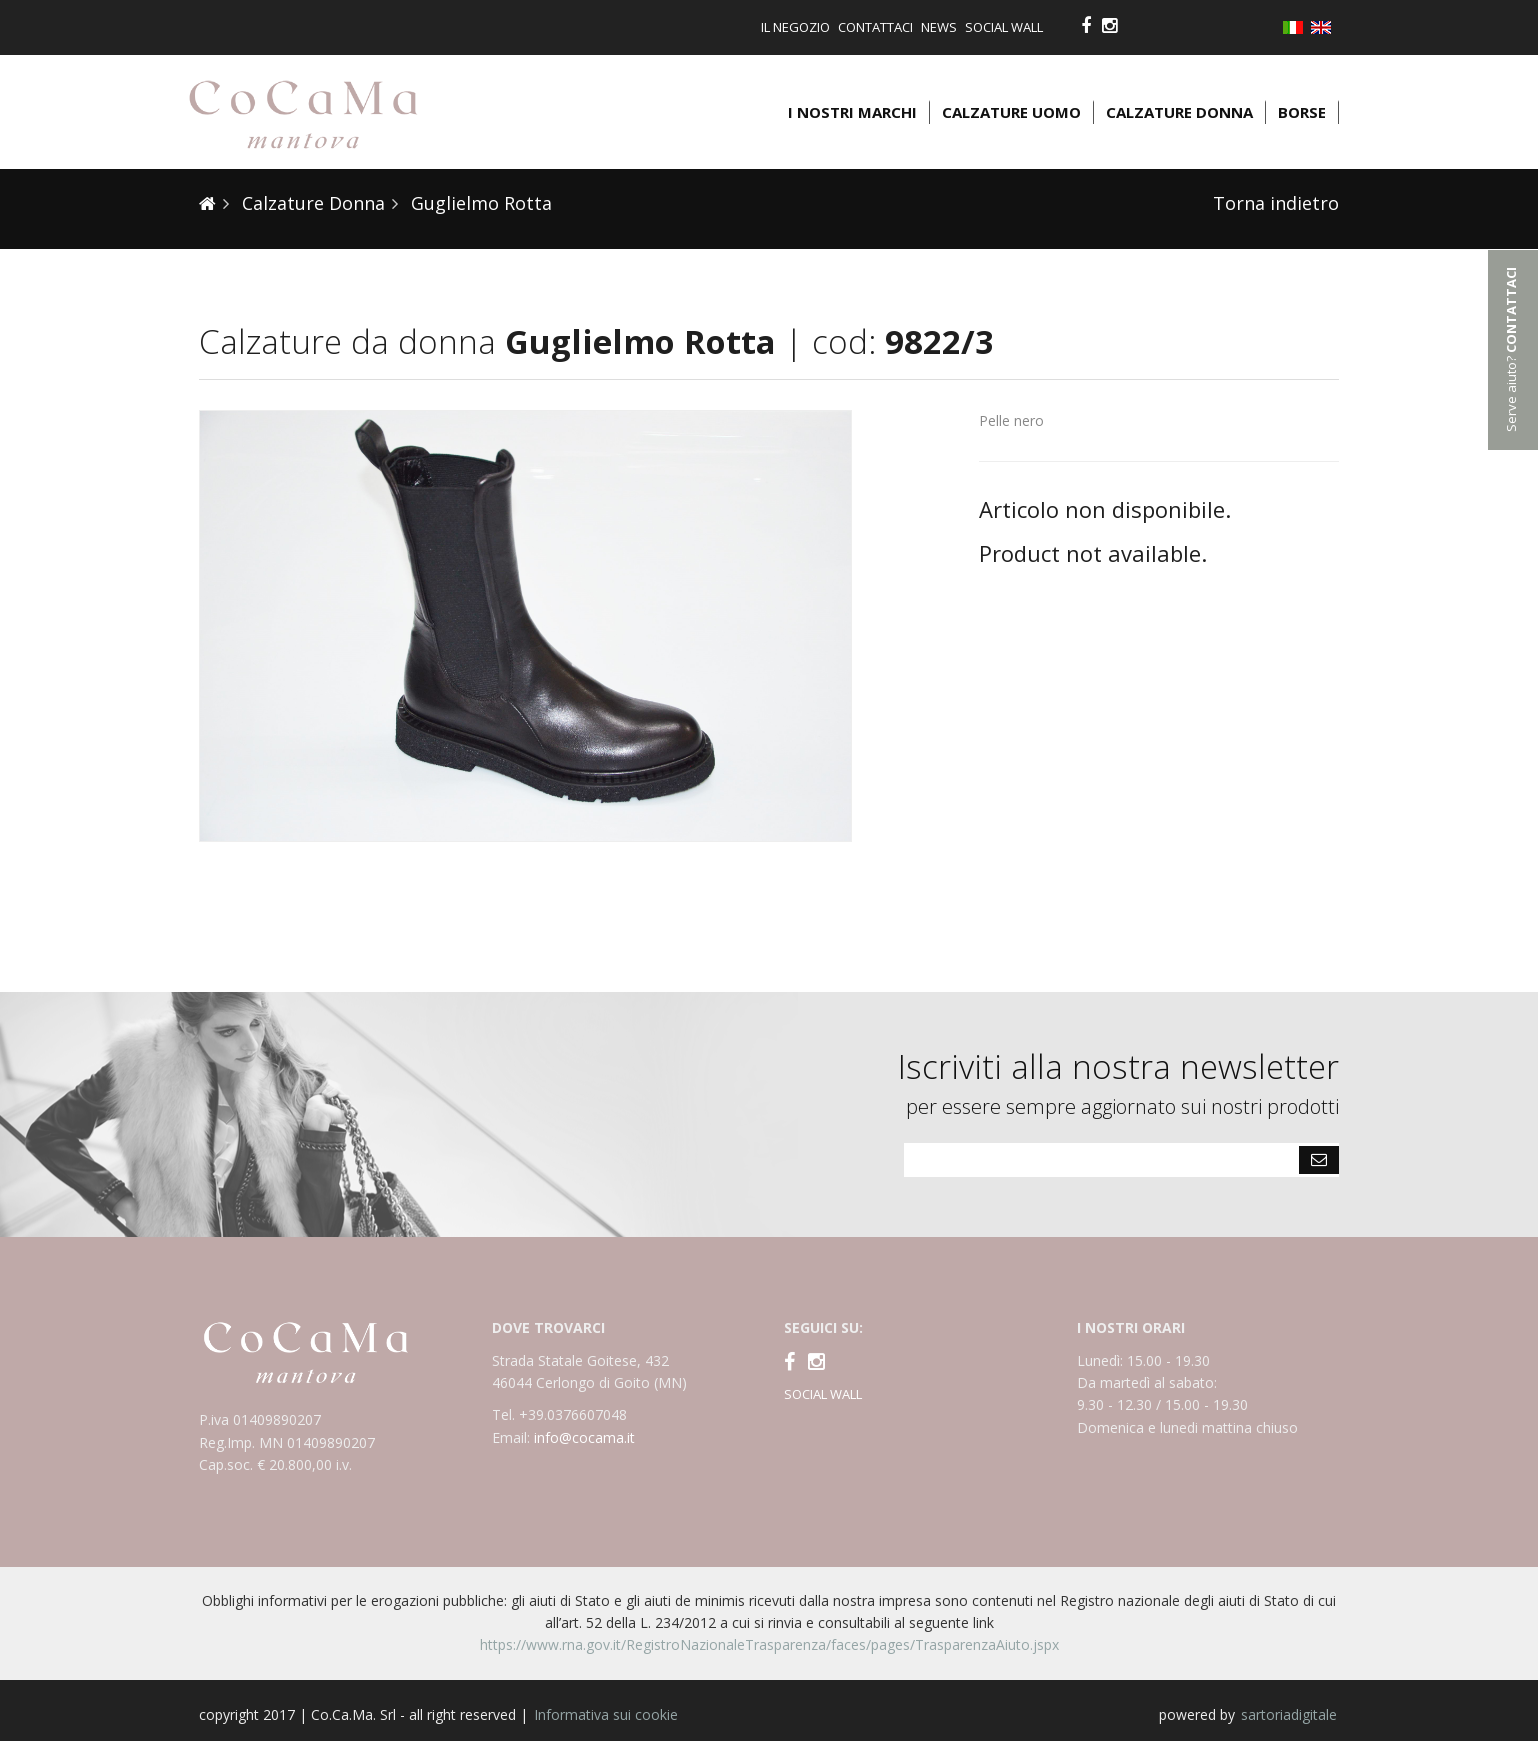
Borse (1302, 112)
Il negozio (795, 27)
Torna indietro (1276, 203)
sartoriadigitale (1289, 1714)
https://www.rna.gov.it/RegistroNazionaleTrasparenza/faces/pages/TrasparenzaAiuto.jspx (769, 1644)
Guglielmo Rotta (479, 203)
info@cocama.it (584, 1437)
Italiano (1297, 29)
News (939, 27)
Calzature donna (1179, 112)
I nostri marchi (852, 112)
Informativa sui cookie (606, 1714)
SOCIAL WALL (823, 1394)
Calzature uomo (1011, 112)
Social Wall (1004, 27)
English (1325, 27)
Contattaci (875, 27)
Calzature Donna (311, 203)
